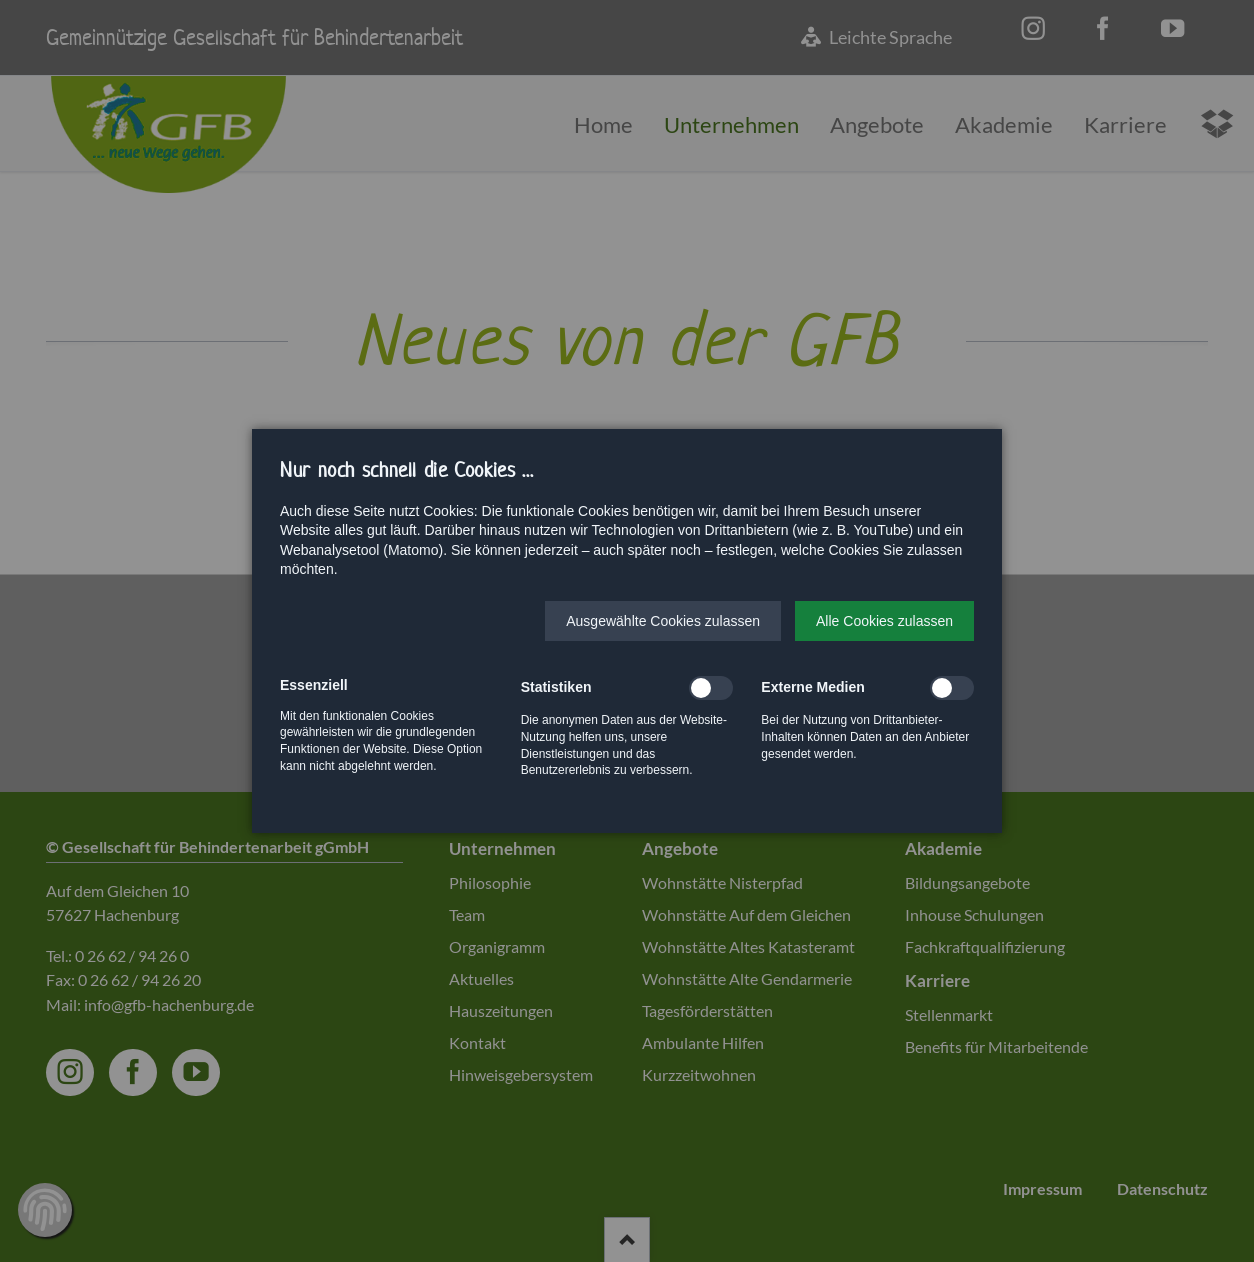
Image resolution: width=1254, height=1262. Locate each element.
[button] (663, 621)
